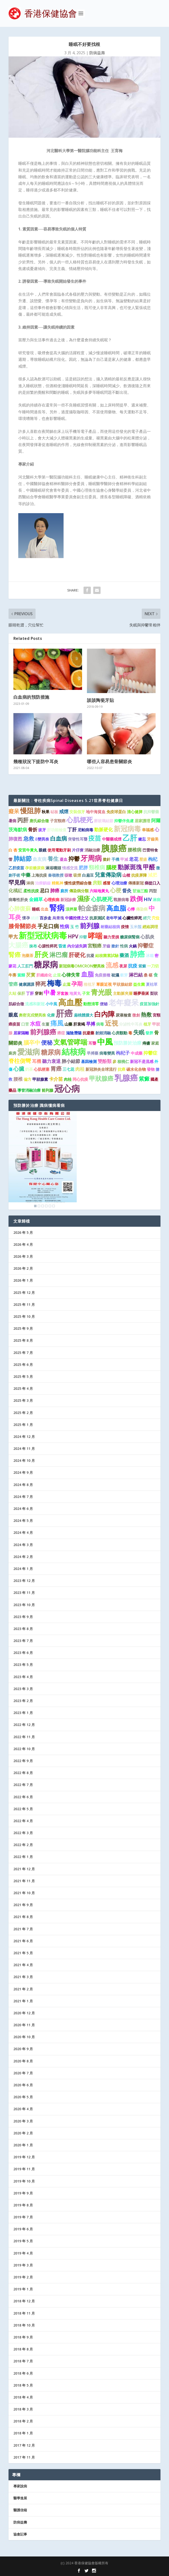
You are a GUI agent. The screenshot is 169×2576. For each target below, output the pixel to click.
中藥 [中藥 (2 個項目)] (25, 875)
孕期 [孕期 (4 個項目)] (77, 983)
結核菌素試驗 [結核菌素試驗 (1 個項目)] (107, 955)
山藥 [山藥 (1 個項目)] (68, 1024)
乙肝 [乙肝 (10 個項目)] (129, 838)
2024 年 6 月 (23, 1508)
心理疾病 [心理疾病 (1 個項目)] (51, 899)
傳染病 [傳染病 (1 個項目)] (142, 909)
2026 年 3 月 (23, 1256)
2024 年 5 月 (23, 1520)
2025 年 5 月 (23, 1376)
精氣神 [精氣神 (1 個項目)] (57, 883)
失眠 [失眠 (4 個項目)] (138, 1032)
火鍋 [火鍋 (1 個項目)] (133, 946)
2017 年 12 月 (24, 2445)
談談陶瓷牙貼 (100, 700)
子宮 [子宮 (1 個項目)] (86, 993)
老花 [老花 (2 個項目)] (133, 859)
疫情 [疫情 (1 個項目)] (125, 926)
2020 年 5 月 (23, 2097)
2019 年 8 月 (23, 2205)
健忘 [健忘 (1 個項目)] (142, 839)
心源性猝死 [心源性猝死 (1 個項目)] (47, 946)
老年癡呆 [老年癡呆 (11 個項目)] (124, 1002)
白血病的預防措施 (31, 697)
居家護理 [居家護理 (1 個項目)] (142, 820)
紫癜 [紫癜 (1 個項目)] (142, 966)
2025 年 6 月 (23, 1364)
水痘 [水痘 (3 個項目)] (35, 1023)
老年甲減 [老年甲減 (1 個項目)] (114, 918)
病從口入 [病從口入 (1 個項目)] (152, 883)
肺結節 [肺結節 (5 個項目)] (22, 858)
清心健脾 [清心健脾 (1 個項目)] (134, 811)
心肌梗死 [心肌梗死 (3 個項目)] (102, 899)
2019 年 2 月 (23, 2277)
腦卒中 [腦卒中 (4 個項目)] (31, 1042)
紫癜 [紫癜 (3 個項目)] (144, 1078)
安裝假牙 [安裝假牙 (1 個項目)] (77, 811)
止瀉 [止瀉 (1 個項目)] (57, 975)
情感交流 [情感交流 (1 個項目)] (70, 868)
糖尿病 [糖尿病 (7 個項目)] (51, 1052)
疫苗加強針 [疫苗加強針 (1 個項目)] (149, 1004)
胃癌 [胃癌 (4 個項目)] (56, 1068)
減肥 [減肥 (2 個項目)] (152, 875)
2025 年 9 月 (23, 1328)
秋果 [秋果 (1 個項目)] (45, 811)
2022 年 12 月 (24, 1724)
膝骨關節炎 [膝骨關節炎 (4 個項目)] (23, 926)
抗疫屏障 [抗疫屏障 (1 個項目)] (139, 875)
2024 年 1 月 (23, 1568)
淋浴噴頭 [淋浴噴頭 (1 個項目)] (53, 868)
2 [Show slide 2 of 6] (39, 1206)
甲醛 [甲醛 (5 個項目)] (149, 867)
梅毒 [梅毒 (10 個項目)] (54, 983)
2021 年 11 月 (24, 1881)
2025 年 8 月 (23, 1340)
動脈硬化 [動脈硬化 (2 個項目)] (103, 829)
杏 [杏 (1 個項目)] (15, 850)
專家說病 (20, 2486)
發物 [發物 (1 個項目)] (151, 1069)
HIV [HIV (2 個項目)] (148, 899)
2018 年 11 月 (24, 2313)
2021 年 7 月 (23, 1929)
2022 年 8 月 (23, 1772)
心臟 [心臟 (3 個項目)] (18, 1068)
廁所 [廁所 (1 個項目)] (64, 890)
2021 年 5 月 (23, 1953)
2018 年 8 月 (23, 2349)
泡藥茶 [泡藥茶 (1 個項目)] (27, 955)
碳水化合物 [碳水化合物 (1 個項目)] (136, 1069)
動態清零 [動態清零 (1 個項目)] (91, 1004)
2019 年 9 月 (23, 2193)
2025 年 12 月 (24, 1292)
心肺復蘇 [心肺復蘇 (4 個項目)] (20, 908)
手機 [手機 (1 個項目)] (115, 859)
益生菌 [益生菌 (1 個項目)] (139, 984)
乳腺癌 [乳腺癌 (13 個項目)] (126, 1077)
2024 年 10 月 (24, 1460)
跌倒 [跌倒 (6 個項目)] (136, 898)
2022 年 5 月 (23, 1809)
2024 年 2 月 (23, 1556)
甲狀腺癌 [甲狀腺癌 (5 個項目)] (101, 1078)
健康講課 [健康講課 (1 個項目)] (26, 984)
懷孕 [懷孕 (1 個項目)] (26, 918)
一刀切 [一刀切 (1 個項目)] (153, 966)
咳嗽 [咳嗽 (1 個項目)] (68, 875)
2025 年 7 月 (23, 1352)
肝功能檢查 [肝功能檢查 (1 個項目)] (56, 829)
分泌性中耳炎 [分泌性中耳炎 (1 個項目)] (130, 1024)
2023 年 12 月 (24, 1580)
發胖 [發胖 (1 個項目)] (149, 1033)
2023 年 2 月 (23, 1700)
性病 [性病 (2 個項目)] (64, 926)
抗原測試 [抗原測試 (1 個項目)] (97, 918)
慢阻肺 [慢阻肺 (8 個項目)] (30, 810)
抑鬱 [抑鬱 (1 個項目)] (83, 937)
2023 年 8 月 (23, 1628)
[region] (43, 1160)
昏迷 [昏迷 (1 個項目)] (62, 946)
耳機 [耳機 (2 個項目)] (36, 1061)
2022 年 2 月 (23, 1844)
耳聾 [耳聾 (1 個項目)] (92, 1043)
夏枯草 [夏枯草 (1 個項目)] (152, 984)
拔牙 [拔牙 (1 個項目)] (42, 829)
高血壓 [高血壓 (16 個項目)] (70, 1002)
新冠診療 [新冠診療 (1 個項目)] (68, 899)
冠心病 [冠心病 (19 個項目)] (67, 1088)
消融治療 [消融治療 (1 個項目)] (92, 850)
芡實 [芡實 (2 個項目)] (30, 974)
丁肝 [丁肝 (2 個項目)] (72, 829)
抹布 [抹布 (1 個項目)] (33, 946)
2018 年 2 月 (23, 2421)
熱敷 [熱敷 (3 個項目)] (146, 1014)
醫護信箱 (20, 2510)
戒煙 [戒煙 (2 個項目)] (63, 811)
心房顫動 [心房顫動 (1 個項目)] (119, 1033)
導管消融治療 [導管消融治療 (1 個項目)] (29, 1090)
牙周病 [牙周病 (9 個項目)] (91, 858)
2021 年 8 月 (23, 1916)
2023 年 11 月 (24, 1592)
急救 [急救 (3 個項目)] (28, 838)
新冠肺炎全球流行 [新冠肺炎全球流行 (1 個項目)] (101, 1069)
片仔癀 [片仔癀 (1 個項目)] (78, 850)
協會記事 (20, 2534)
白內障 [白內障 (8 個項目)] (104, 1013)
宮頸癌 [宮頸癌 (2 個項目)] (95, 945)
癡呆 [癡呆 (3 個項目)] (14, 811)
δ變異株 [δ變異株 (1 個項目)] (42, 839)
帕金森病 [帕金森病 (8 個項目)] (91, 908)
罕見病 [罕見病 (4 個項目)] (17, 882)
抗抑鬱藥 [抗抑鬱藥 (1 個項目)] (151, 811)
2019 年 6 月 (23, 2229)
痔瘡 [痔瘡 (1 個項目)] (146, 1043)
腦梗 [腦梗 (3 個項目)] (111, 867)
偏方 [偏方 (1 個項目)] (27, 1079)
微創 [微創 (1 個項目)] (136, 1015)
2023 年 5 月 (23, 1664)
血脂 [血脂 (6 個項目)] (87, 974)
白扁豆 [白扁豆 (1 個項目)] (88, 875)
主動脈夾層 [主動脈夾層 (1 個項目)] (122, 993)
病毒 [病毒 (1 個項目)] (100, 1024)
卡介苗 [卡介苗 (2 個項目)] (56, 1079)
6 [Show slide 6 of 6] (53, 1206)
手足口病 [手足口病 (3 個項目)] (48, 926)
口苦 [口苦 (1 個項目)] (25, 1024)
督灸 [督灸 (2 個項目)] (126, 890)
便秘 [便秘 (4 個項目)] (46, 1042)
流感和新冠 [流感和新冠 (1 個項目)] (35, 1004)
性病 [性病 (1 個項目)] (124, 946)
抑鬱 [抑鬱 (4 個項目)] (74, 858)
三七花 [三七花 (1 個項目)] (68, 1069)
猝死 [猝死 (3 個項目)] (40, 983)
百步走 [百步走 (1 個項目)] (45, 918)
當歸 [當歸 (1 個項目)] (21, 975)
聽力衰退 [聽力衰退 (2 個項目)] (51, 1061)
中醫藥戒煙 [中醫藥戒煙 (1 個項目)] (112, 839)
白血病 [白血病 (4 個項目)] (58, 838)
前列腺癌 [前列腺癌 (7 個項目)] (43, 1031)
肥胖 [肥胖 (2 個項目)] (83, 867)
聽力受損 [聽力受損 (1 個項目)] (111, 937)
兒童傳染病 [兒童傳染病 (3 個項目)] (108, 874)
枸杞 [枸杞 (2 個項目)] (152, 859)
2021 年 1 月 (23, 2001)
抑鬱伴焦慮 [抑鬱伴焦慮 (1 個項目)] (124, 820)
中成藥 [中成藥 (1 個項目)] (136, 1053)
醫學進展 (20, 2498)
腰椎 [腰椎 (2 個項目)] (18, 1079)
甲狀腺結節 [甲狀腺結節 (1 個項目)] (122, 984)
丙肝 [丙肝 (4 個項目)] (22, 820)
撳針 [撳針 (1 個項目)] (107, 859)
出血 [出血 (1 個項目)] (44, 909)
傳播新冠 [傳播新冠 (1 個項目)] (136, 883)
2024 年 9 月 (23, 1472)
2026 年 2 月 (23, 1268)
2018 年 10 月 (24, 2325)
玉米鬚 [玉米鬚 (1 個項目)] (135, 926)
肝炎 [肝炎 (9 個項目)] (41, 954)
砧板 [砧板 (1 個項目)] (54, 811)
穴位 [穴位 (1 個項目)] (156, 918)
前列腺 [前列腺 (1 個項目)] (47, 1090)
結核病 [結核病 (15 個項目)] (74, 1051)
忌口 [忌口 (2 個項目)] (44, 890)
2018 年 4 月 (23, 2397)
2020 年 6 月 (23, 2085)
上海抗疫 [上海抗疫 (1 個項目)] (39, 875)
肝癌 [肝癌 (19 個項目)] (64, 1013)
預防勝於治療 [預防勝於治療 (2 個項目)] (127, 1042)
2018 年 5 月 (23, 2385)
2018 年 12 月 (24, 2301)
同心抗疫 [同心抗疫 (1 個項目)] (80, 1079)
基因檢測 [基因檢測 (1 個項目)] (89, 1061)
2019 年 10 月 (24, 2181)
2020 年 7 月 (23, 2073)
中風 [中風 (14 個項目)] (105, 1041)
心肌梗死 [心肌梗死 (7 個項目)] (79, 819)
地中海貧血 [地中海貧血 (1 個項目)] (95, 811)
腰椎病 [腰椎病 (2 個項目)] (134, 849)
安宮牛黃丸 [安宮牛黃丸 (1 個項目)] (28, 850)
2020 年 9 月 (23, 2048)
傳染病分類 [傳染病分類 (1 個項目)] (79, 890)
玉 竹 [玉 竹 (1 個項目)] (74, 926)
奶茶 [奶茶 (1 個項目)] (29, 1069)
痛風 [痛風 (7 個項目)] (57, 1023)
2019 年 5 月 (23, 2241)
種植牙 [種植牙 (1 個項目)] (89, 984)
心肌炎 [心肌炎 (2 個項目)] (147, 936)
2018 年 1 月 (23, 2433)
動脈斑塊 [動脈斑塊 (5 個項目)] (130, 867)
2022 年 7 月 (23, 1784)
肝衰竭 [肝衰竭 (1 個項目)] (79, 1024)
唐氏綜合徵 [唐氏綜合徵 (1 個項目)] (39, 820)
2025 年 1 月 (23, 1424)
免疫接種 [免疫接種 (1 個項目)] (102, 975)
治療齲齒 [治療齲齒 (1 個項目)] (43, 883)
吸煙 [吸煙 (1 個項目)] (77, 875)
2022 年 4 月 (23, 1820)
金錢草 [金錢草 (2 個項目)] (36, 899)
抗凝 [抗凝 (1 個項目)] (90, 955)
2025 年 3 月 (23, 1400)
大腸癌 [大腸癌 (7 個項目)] (18, 944)
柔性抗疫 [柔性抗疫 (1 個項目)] (31, 890)
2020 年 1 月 (23, 2145)
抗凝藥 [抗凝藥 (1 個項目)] (88, 1033)
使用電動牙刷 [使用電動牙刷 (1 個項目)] (59, 850)
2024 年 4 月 (23, 1532)
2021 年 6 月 (23, 1941)
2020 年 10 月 (24, 2037)
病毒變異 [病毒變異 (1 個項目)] (107, 1053)
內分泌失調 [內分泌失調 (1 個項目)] (77, 946)
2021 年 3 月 (23, 1976)
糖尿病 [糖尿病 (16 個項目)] (46, 964)
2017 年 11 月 (24, 2457)
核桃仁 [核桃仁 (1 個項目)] (123, 1061)
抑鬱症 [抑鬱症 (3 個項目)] (146, 945)
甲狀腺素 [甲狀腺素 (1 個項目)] (40, 1079)
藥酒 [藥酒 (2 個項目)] (124, 955)
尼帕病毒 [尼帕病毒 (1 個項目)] (85, 829)
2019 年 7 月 (23, 2217)
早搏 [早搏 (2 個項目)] (90, 1023)
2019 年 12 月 (24, 2157)
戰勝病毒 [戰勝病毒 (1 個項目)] (121, 899)
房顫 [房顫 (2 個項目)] (97, 882)
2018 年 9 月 (23, 2337)
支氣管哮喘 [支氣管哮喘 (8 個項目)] (70, 1042)
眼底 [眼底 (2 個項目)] (13, 1014)
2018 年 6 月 (23, 2373)
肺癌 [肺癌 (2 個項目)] (54, 890)
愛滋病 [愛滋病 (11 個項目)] (28, 1052)
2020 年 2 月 (23, 2133)
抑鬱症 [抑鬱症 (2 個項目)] (150, 1052)
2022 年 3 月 (23, 1832)
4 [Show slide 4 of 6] (46, 1206)
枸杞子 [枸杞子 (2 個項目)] (123, 1052)
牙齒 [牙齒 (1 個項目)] (106, 946)
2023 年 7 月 (23, 1640)
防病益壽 (97, 52)
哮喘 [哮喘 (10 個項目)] (95, 936)
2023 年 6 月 (23, 1652)
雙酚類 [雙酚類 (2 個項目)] (105, 1061)
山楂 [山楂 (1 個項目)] (126, 875)
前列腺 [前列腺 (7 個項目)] (90, 925)
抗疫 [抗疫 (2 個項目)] (132, 965)
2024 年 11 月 (24, 1448)
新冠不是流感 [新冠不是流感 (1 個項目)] (141, 1061)
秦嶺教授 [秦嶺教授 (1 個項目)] (56, 875)
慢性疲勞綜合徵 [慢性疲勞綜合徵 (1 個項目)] (78, 883)
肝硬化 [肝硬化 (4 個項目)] (77, 955)
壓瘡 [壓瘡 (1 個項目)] (143, 859)
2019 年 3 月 (23, 2265)
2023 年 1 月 (23, 1712)
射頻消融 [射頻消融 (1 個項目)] (103, 1033)
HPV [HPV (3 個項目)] (73, 936)
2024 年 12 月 (24, 1436)
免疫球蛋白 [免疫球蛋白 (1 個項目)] (116, 811)
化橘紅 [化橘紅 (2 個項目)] (15, 890)
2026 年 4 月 (23, 1244)
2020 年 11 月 (24, 2025)
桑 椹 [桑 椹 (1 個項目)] (148, 975)
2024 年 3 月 (23, 1544)
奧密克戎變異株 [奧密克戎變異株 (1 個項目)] (32, 1015)
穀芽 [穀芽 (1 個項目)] (124, 975)
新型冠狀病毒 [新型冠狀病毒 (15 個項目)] (43, 935)
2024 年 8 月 (23, 1484)
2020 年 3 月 (23, 2121)
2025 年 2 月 (23, 1412)
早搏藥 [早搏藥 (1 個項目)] (92, 1053)
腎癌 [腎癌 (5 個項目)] (15, 954)
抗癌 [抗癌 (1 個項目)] (121, 1069)
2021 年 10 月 (24, 1892)
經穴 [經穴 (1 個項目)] (147, 918)
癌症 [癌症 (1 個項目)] (61, 1033)
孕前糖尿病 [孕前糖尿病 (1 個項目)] (35, 868)
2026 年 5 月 (23, 1232)
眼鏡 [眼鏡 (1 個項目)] (43, 850)
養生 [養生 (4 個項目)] (53, 858)
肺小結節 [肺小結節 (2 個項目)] (71, 1061)
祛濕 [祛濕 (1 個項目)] (115, 975)
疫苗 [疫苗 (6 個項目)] (94, 838)
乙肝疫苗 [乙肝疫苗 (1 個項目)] (16, 868)
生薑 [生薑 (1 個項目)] (45, 1024)
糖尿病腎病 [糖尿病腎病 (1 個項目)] (130, 937)
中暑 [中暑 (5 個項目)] (50, 992)
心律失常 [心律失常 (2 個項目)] (71, 974)
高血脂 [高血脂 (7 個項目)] (116, 908)
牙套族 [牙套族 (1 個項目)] (62, 993)
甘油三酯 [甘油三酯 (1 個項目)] (140, 890)
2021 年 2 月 (23, 1989)
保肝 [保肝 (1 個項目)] (21, 993)
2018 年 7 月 (23, 2361)
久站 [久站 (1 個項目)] (12, 993)
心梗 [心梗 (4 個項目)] (115, 890)
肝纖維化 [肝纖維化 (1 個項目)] (44, 975)
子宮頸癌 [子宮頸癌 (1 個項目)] (58, 820)
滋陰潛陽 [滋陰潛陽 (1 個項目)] (74, 1033)
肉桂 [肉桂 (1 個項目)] (68, 1079)
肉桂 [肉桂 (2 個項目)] (79, 1069)
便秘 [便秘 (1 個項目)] (104, 1004)
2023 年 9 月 (23, 1616)
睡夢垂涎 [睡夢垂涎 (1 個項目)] (141, 993)
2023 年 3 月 (23, 1688)
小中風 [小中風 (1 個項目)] (51, 1004)
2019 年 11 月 (24, 2169)
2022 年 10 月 (24, 1748)
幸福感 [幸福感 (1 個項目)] (148, 829)
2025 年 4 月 (23, 1388)
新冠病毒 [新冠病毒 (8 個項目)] (127, 828)
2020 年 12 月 (24, 2013)
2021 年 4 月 (23, 1965)
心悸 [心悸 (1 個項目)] (131, 909)
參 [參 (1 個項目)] (114, 1061)
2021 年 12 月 (24, 1869)
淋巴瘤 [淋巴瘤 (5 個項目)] (58, 954)
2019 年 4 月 (23, 2253)
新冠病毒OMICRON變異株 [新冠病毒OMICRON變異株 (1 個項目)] (82, 966)
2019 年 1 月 (23, 2289)
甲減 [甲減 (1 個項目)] (124, 859)
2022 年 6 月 (23, 1797)
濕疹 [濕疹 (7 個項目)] (83, 898)
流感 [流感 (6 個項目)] (112, 965)
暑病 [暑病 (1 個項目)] (12, 820)
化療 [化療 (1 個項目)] (51, 1015)
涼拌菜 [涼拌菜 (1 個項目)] (71, 909)
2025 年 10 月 (24, 1316)
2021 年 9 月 (23, 1904)
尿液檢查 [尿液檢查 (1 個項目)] (123, 1015)
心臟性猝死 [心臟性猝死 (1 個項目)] (132, 918)
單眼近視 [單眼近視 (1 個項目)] (104, 984)
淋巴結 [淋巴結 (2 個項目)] (136, 974)
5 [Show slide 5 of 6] (50, 1206)
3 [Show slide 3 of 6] (42, 1206)
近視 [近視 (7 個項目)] (111, 1023)
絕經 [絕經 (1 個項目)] (35, 918)
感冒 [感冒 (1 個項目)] (107, 883)
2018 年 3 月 (23, 2409)
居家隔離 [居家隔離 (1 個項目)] (21, 1033)
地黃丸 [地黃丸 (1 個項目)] (75, 993)
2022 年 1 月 (23, 1856)
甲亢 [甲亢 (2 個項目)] (13, 936)
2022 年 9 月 (23, 1760)
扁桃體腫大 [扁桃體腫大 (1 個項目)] (83, 1015)
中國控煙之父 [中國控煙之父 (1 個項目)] (76, 918)
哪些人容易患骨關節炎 (109, 761)
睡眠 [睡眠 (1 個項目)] (36, 909)
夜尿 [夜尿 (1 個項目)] (123, 966)
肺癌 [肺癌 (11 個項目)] (137, 954)
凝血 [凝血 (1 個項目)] (63, 859)
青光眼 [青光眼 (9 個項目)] (101, 992)
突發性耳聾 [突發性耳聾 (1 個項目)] (77, 839)
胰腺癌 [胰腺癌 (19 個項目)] (114, 848)
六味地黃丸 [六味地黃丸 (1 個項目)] (99, 890)
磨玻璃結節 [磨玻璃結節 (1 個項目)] (103, 820)
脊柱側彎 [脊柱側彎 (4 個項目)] (20, 1061)
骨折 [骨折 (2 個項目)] (32, 829)
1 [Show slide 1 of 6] (35, 1206)
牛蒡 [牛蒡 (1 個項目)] (12, 975)
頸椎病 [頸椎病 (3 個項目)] (97, 867)
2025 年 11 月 (24, 1304)
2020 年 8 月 (23, 2061)
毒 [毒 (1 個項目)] (130, 1033)
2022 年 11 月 (24, 1737)
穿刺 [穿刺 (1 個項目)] (39, 993)
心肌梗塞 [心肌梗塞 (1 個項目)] (41, 1069)
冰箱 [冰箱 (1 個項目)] (150, 955)
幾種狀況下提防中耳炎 (35, 761)
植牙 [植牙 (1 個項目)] (147, 1024)
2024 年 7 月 (23, 1496)
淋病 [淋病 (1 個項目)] (30, 883)
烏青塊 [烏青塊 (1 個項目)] (58, 918)
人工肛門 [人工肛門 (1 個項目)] (25, 966)
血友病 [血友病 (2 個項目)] (40, 859)
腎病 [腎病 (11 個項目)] (57, 908)
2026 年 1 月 (23, 1280)
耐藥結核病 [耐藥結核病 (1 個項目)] (110, 926)
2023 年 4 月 (23, 1676)
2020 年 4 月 (23, 2109)
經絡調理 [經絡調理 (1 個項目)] (150, 926)
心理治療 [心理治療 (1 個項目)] (119, 883)
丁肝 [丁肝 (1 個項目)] (30, 993)
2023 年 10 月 (24, 1604)
